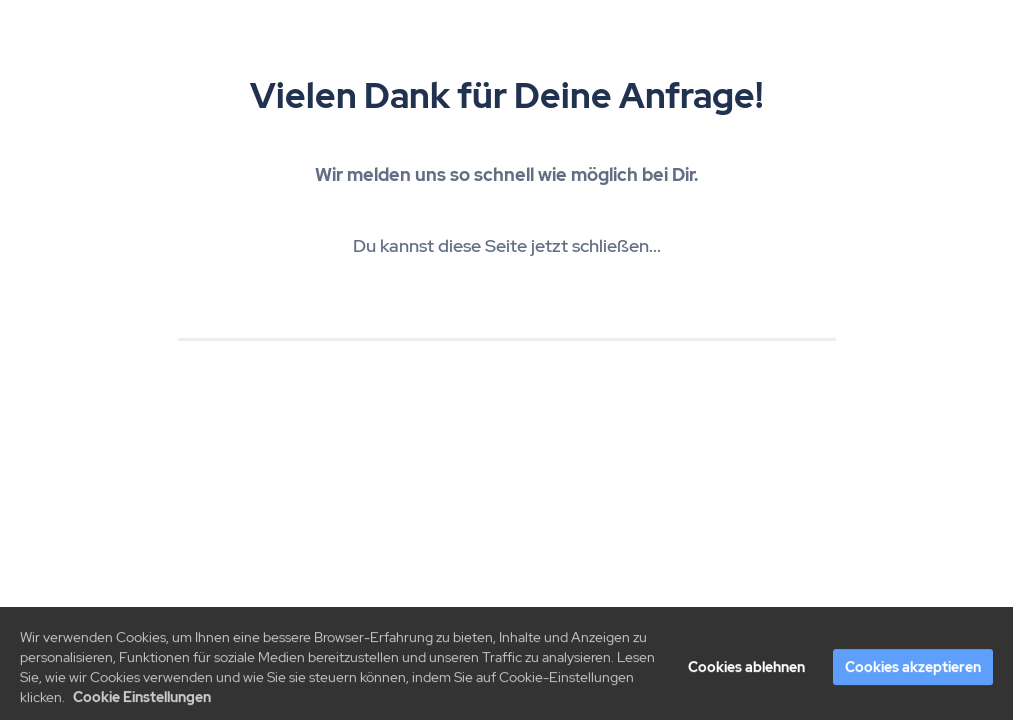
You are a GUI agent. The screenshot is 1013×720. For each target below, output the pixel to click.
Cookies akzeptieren (913, 671)
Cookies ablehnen (746, 671)
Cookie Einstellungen (142, 701)
